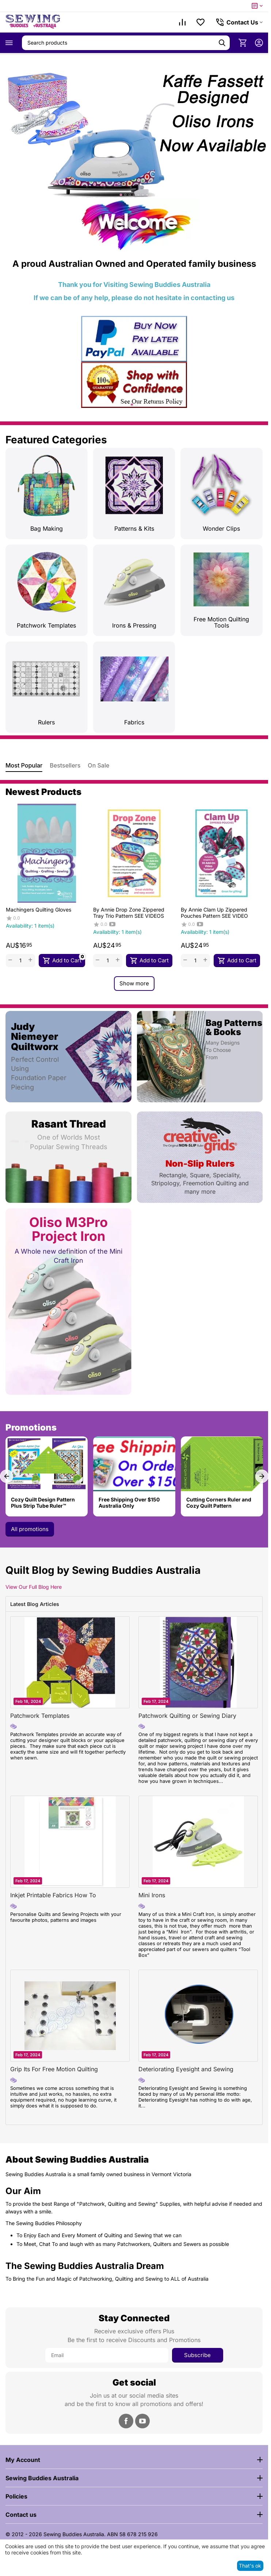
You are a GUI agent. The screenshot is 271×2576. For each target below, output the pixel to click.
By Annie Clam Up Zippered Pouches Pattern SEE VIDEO (214, 912)
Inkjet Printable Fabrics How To (53, 1895)
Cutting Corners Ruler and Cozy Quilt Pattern (218, 1503)
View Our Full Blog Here (33, 1587)
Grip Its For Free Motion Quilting (54, 2069)
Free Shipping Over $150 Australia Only (129, 1503)
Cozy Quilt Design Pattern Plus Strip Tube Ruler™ (43, 1503)
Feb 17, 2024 (156, 1701)
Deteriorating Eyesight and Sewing (185, 2069)
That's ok (250, 2565)
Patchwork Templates (39, 1715)
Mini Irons (151, 1895)
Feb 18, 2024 (28, 1701)
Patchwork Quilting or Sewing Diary (187, 1715)
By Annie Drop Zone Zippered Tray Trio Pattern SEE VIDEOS (128, 912)
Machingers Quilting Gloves (38, 909)
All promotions (30, 1529)
